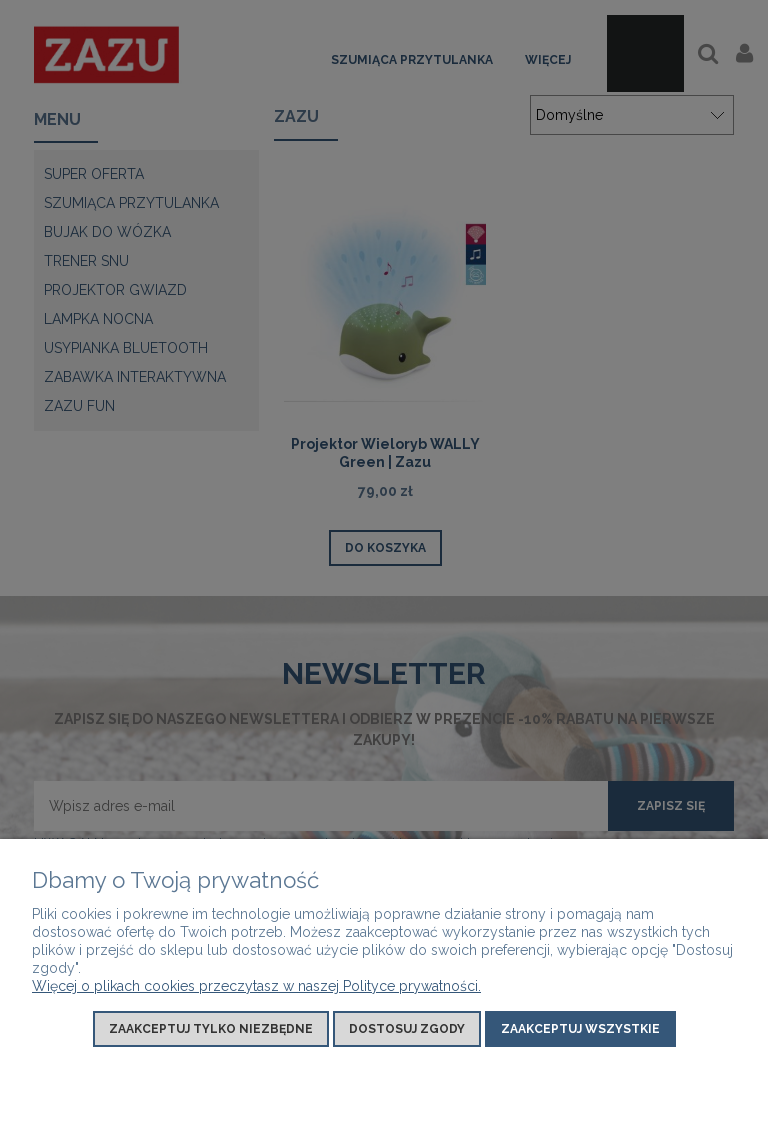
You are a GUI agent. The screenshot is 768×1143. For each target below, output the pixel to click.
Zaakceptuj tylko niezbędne (211, 1029)
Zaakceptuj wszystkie (580, 1029)
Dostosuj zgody (407, 1029)
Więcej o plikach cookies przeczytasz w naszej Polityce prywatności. (256, 986)
